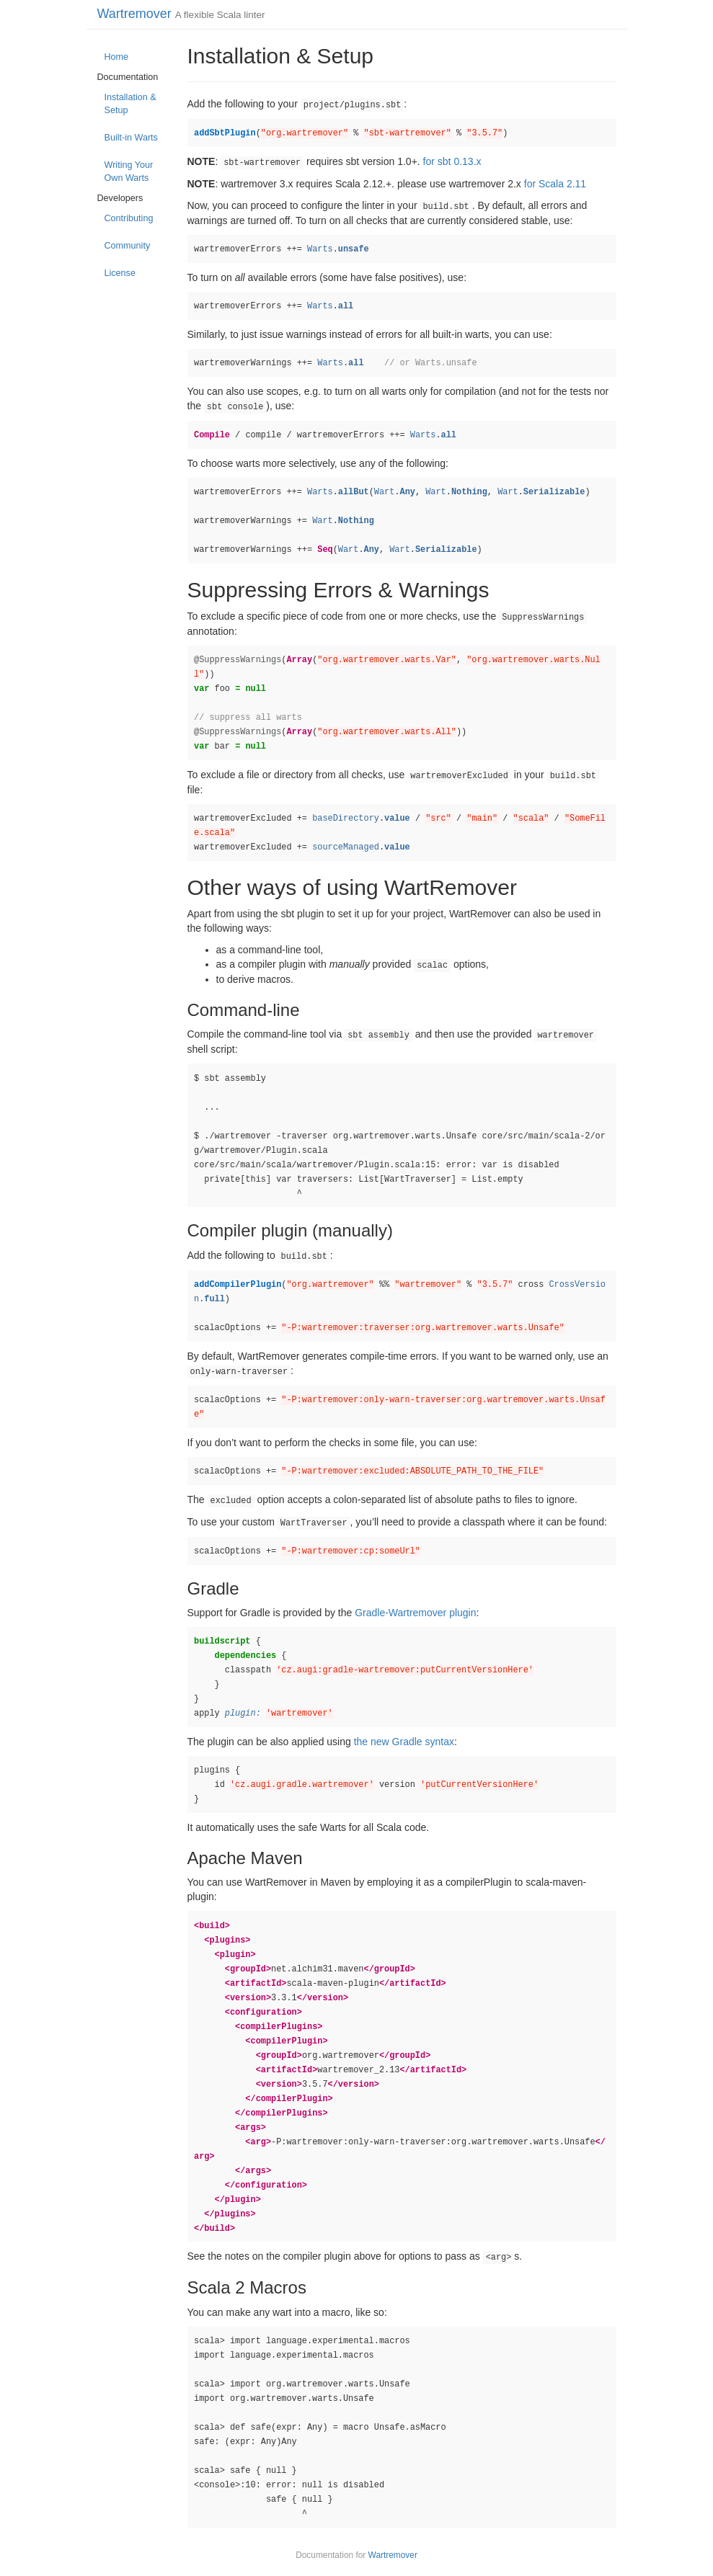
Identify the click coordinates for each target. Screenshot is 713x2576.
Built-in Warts (131, 138)
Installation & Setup (130, 103)
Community (128, 246)
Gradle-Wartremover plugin (415, 1612)
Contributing (129, 218)
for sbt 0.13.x (452, 161)
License (120, 273)
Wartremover (134, 13)
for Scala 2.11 (555, 184)
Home (117, 57)
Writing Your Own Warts (129, 171)
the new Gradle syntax (404, 1741)
